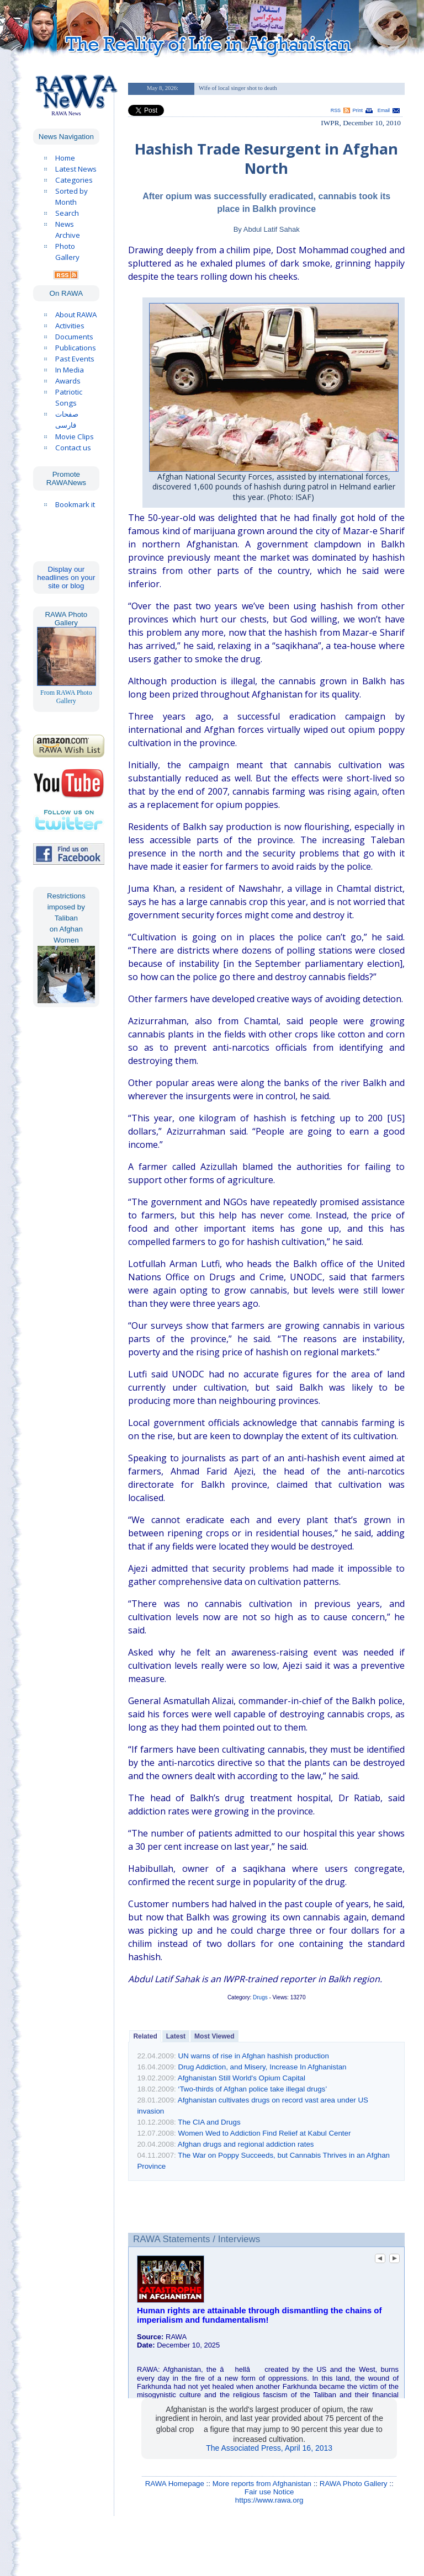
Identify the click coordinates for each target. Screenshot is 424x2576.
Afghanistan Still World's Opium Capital (241, 2078)
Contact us (73, 448)
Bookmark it (75, 504)
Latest (176, 2036)
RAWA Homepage (174, 2483)
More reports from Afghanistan (262, 2483)
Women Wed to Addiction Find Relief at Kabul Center (264, 2133)
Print (358, 110)
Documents (74, 337)
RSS (336, 110)
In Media (69, 370)
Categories (74, 180)
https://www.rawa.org (269, 2500)
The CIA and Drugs (209, 2122)
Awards (68, 381)
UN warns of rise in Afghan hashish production (253, 2056)
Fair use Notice (269, 2492)
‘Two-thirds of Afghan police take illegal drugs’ (252, 2089)
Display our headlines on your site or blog (66, 577)
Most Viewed (214, 2036)
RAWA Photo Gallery (354, 2483)
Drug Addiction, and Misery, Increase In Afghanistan (262, 2067)
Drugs (260, 1997)
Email (384, 110)
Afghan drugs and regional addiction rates (246, 2144)
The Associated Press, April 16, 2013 (269, 2448)
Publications (75, 348)
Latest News (76, 169)
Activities (69, 326)
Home (65, 158)
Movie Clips (74, 436)
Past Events (74, 359)
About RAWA (76, 315)
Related (145, 2036)
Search (67, 213)
